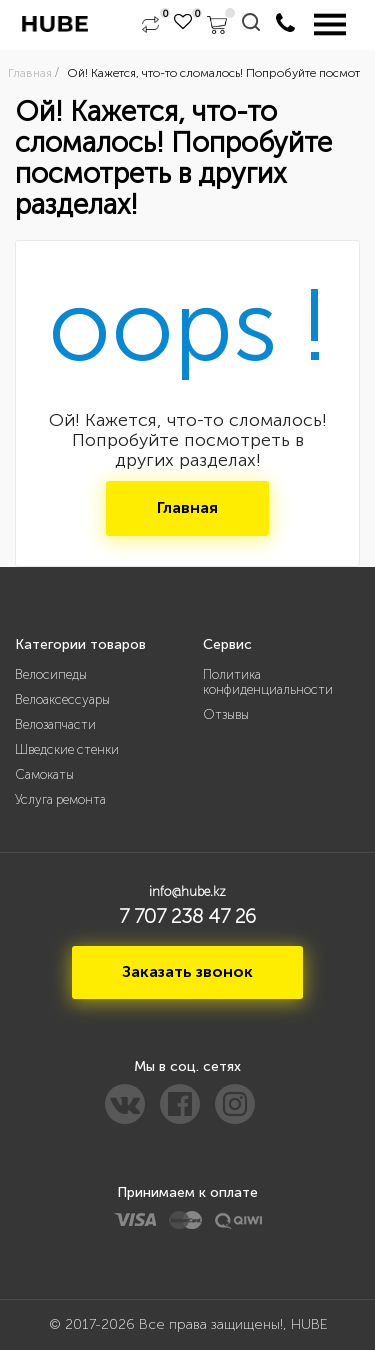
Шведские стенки (67, 749)
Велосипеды (51, 674)
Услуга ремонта (60, 799)
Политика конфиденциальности (268, 682)
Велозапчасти (55, 724)
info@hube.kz (187, 891)
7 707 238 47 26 (187, 916)
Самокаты (44, 774)
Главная (187, 507)
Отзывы (226, 714)
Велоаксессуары (62, 699)
